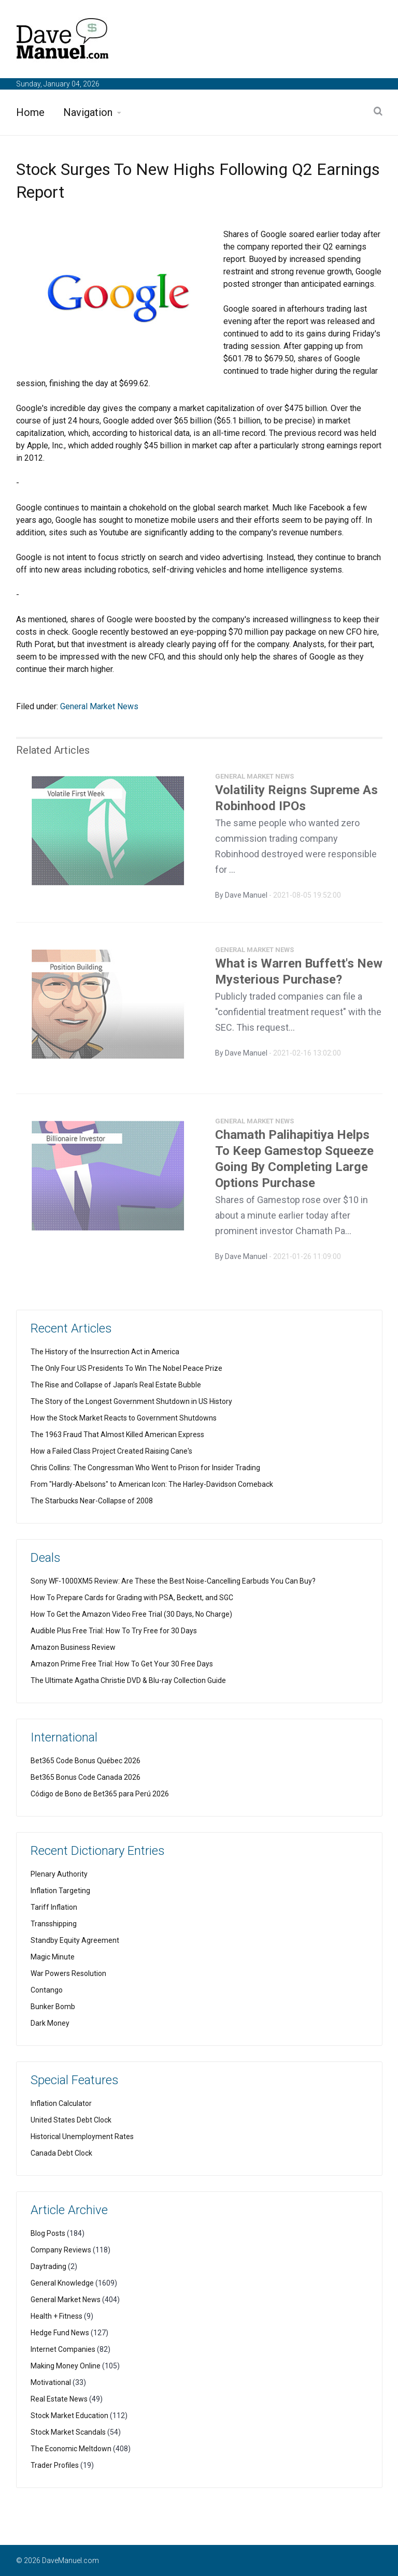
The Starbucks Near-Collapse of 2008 (92, 1501)
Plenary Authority (59, 1874)
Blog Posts (48, 2233)
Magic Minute (53, 1957)
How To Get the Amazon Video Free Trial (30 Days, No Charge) (131, 1614)
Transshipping (54, 1924)
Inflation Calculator (61, 2103)
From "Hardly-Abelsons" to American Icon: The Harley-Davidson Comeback (152, 1484)
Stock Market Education (69, 2415)
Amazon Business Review (73, 1647)
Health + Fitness (56, 2316)
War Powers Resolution (68, 1973)
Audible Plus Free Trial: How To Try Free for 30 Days (114, 1631)
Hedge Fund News (60, 2333)
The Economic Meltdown (71, 2449)
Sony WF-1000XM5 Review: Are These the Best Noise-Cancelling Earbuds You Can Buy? (173, 1581)
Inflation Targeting (60, 1890)
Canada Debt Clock (61, 2153)
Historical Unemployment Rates (82, 2136)
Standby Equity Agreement (75, 1940)
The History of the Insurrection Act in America (105, 1352)
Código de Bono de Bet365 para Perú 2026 (100, 1794)
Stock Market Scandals (68, 2432)
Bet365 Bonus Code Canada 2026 (85, 1777)
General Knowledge (62, 2283)
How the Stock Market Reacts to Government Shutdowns (124, 1418)
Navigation (87, 112)
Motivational (51, 2382)
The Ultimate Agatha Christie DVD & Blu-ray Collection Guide (128, 1680)
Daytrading (48, 2266)
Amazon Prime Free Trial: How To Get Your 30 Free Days (122, 1664)
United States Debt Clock (71, 2120)
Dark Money (50, 2023)
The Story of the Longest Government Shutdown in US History (131, 1401)
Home (30, 112)
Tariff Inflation (54, 1907)
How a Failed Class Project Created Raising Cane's (111, 1451)
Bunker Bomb (53, 2006)
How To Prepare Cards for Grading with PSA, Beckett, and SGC (132, 1597)
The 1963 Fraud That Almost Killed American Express (117, 1434)
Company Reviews (61, 2250)
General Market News (99, 706)
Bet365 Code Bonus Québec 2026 (85, 1761)
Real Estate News (59, 2399)
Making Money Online (66, 2366)
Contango (47, 1990)
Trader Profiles (55, 2465)
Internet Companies (63, 2349)
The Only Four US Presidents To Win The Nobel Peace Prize (126, 1368)
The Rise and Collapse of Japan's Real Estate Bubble (116, 1385)
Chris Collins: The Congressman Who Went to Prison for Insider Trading (145, 1467)
